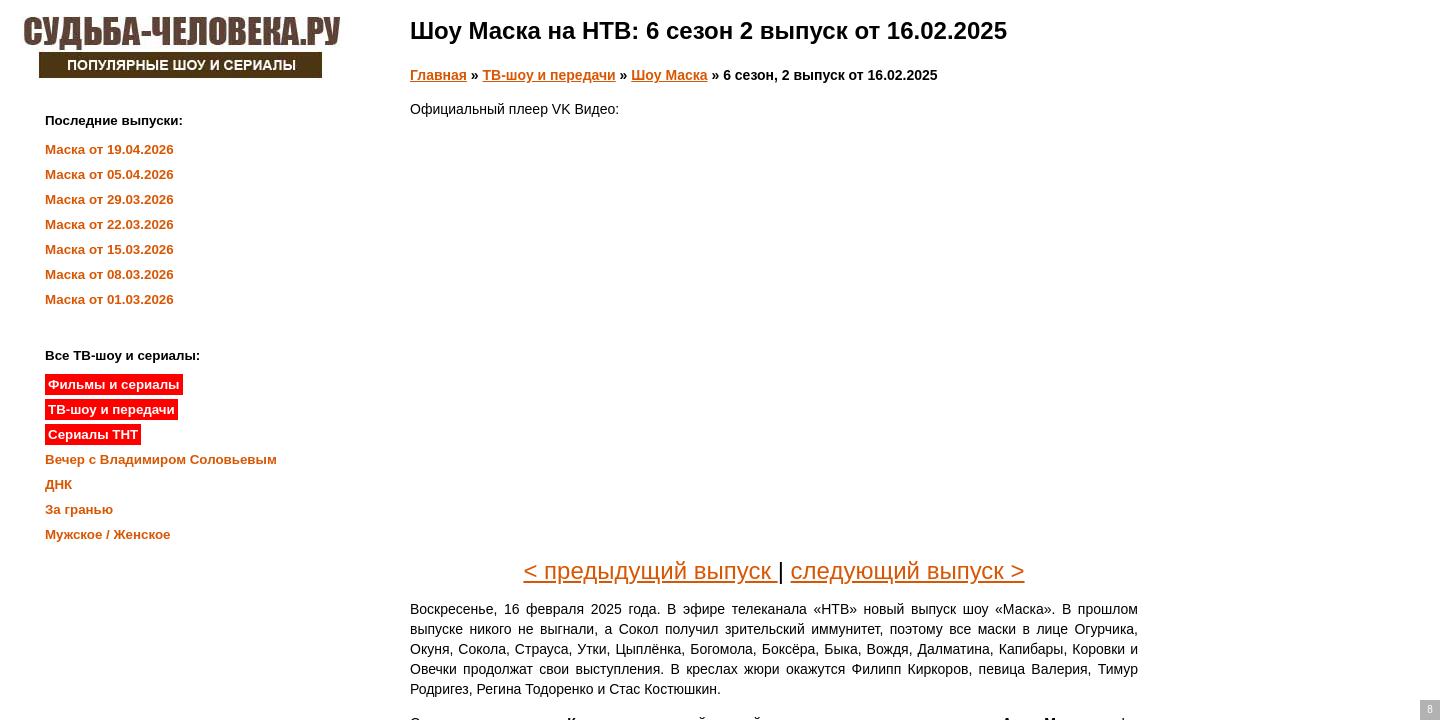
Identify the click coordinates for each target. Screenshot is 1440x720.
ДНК (58, 484)
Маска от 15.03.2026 (109, 249)
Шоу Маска (669, 75)
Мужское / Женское (108, 534)
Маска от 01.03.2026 (109, 299)
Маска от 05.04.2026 (109, 174)
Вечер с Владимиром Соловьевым (161, 459)
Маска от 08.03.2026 (109, 274)
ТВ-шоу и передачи (549, 75)
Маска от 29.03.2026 (109, 199)
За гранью (79, 509)
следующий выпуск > (908, 570)
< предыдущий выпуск (650, 570)
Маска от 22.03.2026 (109, 224)
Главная (438, 75)
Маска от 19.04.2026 (109, 149)
